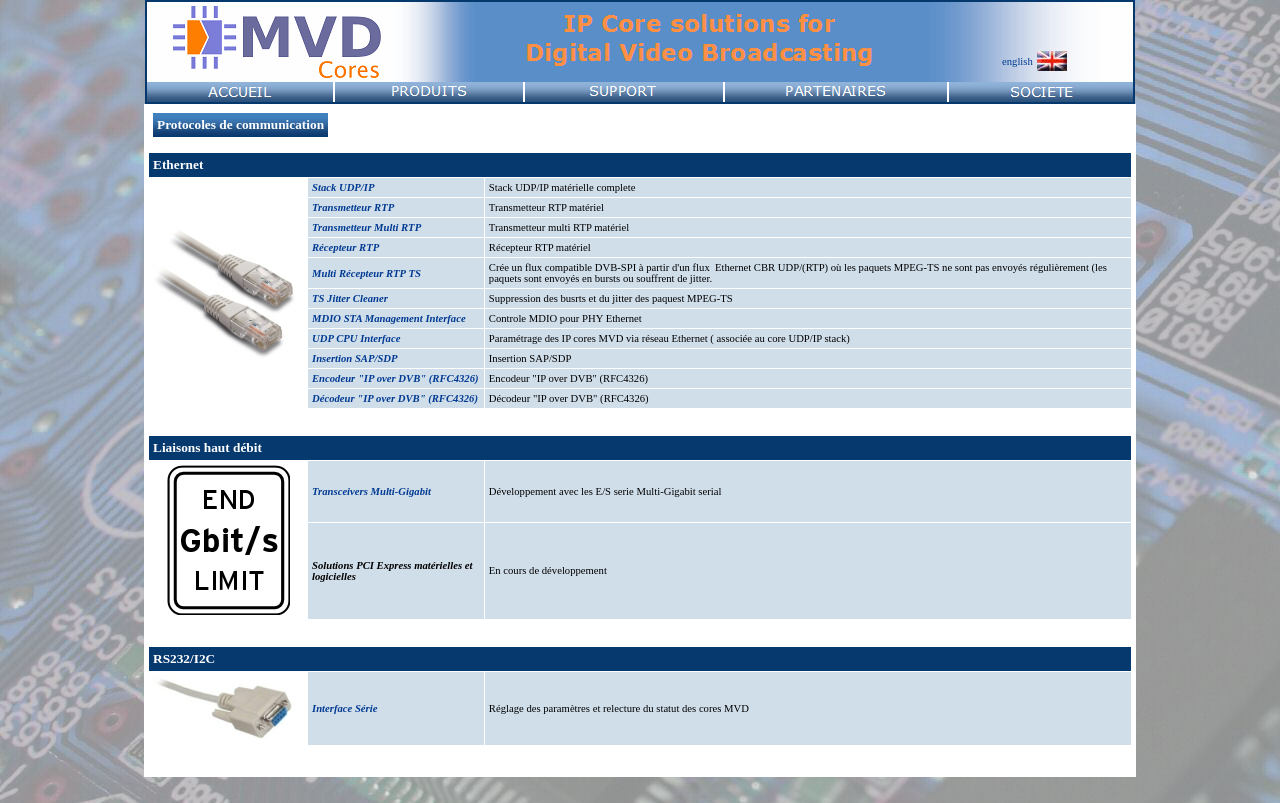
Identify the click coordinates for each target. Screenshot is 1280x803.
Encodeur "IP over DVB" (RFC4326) (395, 378)
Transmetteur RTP (353, 207)
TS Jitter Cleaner (350, 298)
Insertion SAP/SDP (355, 358)
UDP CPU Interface (356, 338)
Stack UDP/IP (343, 187)
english (1017, 61)
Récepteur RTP (345, 247)
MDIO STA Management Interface (389, 318)
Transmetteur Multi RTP (366, 227)
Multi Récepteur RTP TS (366, 273)
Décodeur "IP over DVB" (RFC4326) (395, 398)
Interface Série (344, 708)
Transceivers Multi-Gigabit (371, 491)
